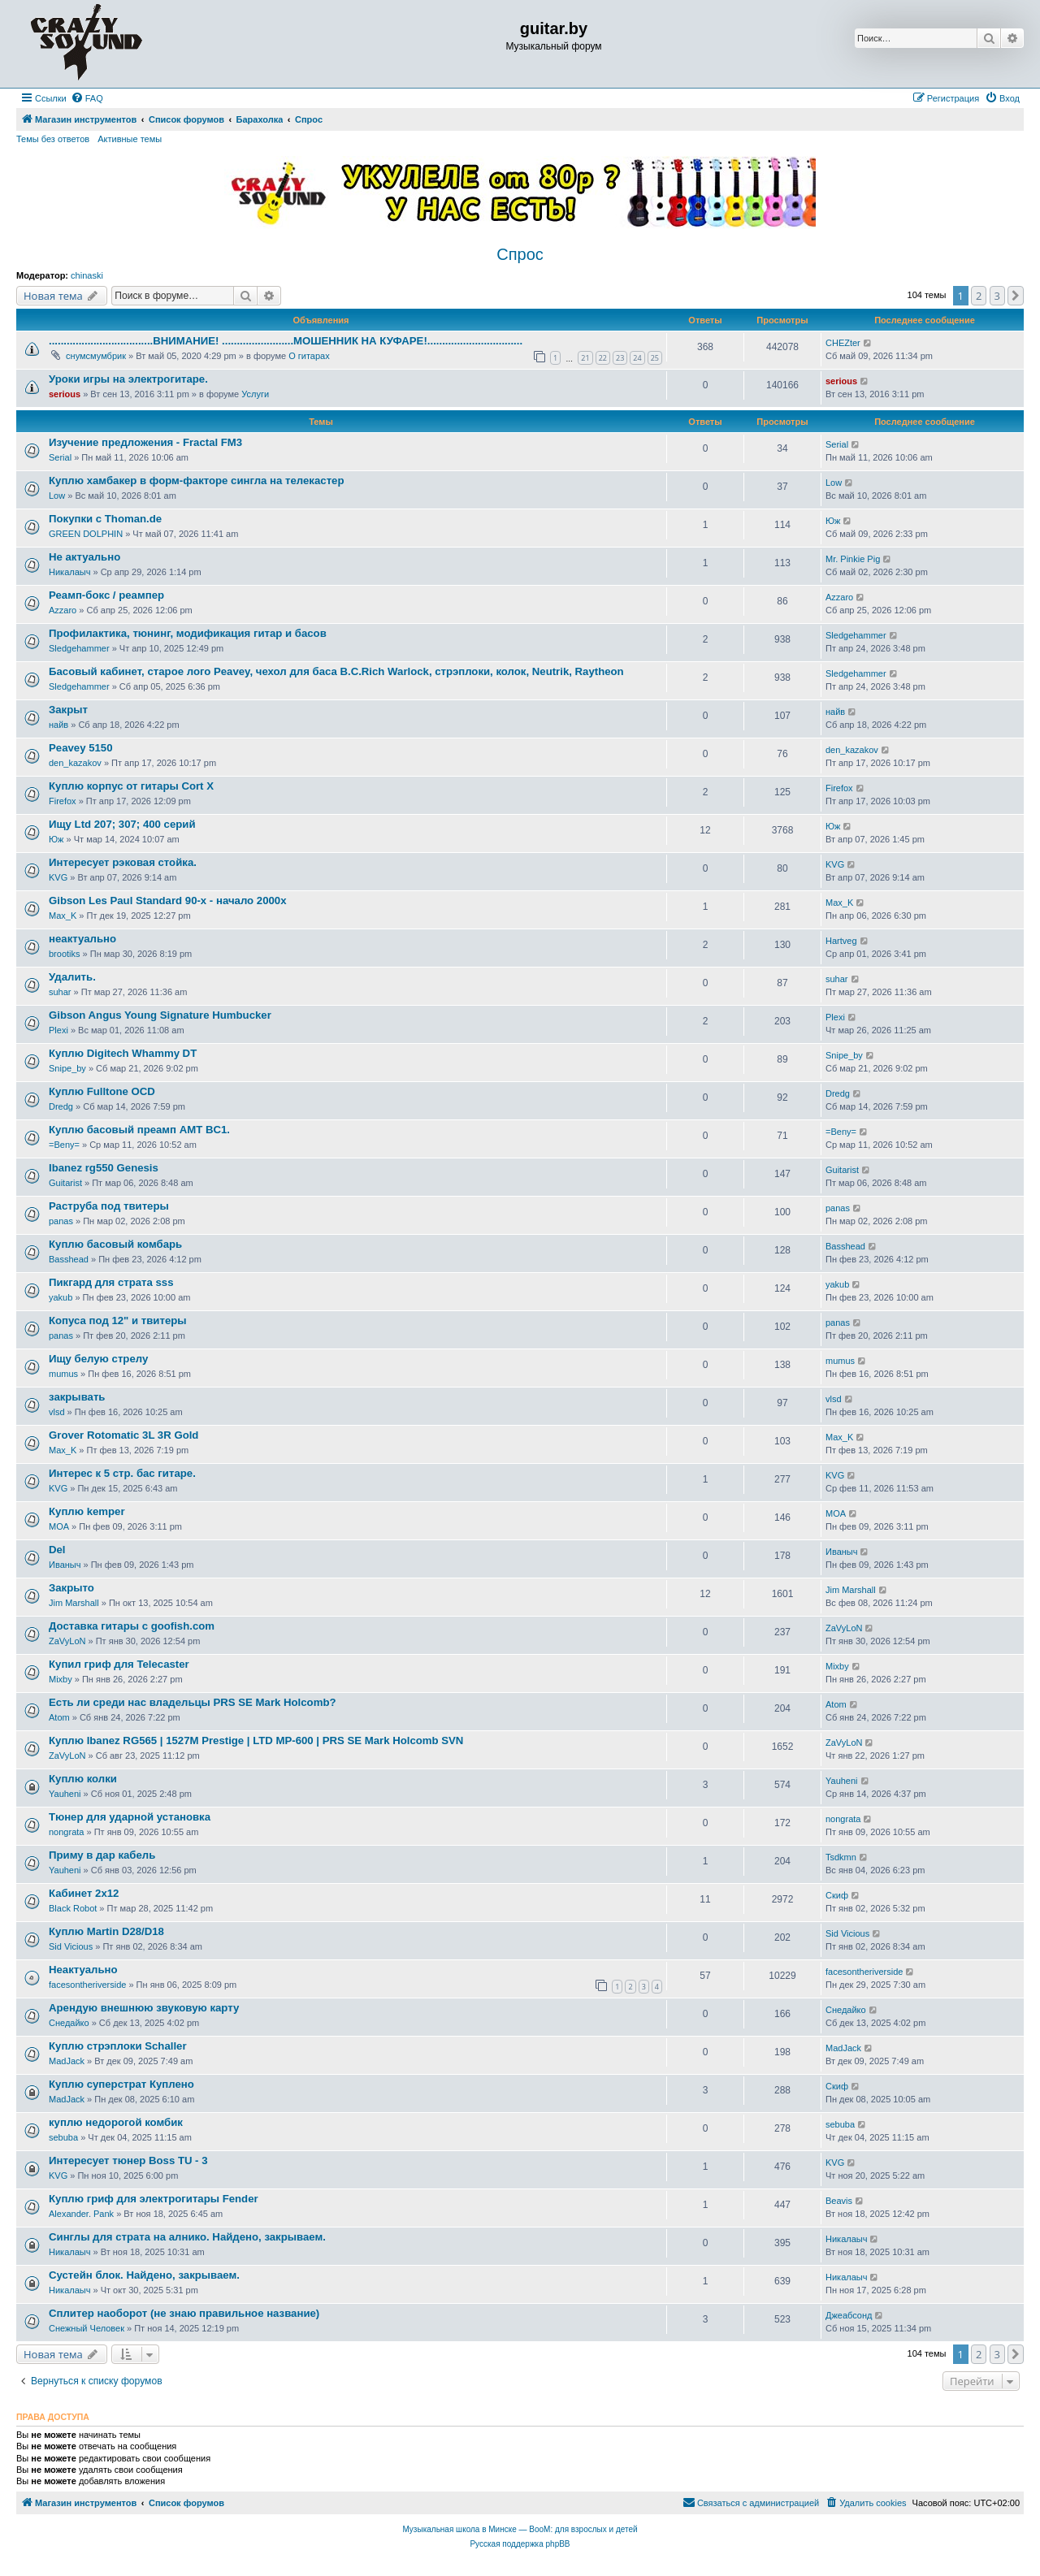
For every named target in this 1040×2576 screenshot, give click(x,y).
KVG (58, 877)
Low (57, 495)
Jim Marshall (74, 1603)
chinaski (87, 275)
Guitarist (65, 1183)
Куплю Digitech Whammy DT (123, 1053)
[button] (1016, 295)
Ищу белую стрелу (98, 1359)
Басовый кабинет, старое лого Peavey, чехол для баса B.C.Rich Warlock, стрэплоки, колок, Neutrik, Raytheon (336, 671)
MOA (59, 1526)
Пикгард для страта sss (111, 1282)
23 (620, 358)
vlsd (57, 1412)
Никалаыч (69, 572)
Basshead (69, 1259)
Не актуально (84, 557)
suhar (60, 992)
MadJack (66, 2061)
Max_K (62, 915)
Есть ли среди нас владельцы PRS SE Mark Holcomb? (192, 1702)
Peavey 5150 (80, 748)
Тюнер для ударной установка (129, 1817)
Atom (59, 1717)
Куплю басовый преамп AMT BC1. (139, 1129)
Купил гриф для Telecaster (119, 1664)
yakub (60, 1297)
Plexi (58, 1030)
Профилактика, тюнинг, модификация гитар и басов (188, 633)
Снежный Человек (86, 2328)
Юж (833, 521)
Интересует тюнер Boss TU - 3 (128, 2160)
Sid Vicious (71, 1946)
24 (637, 358)
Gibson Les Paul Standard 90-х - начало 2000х (167, 900)
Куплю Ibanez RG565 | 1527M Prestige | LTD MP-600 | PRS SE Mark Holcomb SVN (256, 1740)
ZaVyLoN (67, 1641)
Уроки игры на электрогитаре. (128, 379)
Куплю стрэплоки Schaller (118, 2046)
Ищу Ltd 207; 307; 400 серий (122, 824)
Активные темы (130, 139)
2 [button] (979, 295)
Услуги (255, 394)
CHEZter (843, 343)
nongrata (66, 1832)
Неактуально (83, 1969)
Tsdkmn (841, 1857)
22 (603, 358)
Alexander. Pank (81, 2214)
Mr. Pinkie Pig (853, 559)
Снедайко (69, 2023)
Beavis (839, 2201)
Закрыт (68, 710)
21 (585, 358)
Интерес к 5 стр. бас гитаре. (122, 1473)
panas (61, 1221)
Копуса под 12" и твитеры (118, 1320)
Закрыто (71, 1588)
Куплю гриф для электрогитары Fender (153, 2199)
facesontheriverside (87, 1984)
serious (64, 394)
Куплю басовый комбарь (115, 1244)
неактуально (82, 939)
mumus (63, 1374)
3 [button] (997, 295)
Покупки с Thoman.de (105, 519)
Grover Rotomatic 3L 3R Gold (123, 1435)
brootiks (64, 954)
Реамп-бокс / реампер (106, 595)
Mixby (60, 1679)
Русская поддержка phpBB (520, 2543)
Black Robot (73, 1908)
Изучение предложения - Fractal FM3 (145, 442)
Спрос (520, 254)
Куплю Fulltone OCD (102, 1091)
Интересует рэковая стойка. (123, 862)
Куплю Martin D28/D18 (106, 1931)
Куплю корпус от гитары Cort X (131, 786)
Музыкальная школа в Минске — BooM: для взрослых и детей (519, 2529)
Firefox (62, 801)
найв (58, 725)
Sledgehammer (79, 648)
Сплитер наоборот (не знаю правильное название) (184, 2313)
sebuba (63, 2137)
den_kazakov (75, 763)
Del (57, 1549)
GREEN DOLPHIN (86, 534)
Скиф (837, 1895)
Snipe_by (67, 1068)
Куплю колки (83, 1779)
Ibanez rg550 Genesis (103, 1168)
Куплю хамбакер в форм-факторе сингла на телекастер (196, 480)
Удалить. (72, 977)
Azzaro (62, 610)
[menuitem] (87, 98)
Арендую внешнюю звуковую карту (144, 2008)
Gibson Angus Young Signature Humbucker (160, 1015)
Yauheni (65, 1794)
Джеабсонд (849, 2315)
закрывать (77, 1397)
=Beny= (64, 1144)
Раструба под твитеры (109, 1206)
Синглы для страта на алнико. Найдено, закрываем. (187, 2237)
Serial (60, 457)
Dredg (61, 1106)
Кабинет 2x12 (84, 1893)
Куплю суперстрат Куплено (121, 2084)
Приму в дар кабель (102, 1855)
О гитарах (309, 356)
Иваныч (64, 1564)
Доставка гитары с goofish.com (131, 1626)
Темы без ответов (52, 139)
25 (655, 358)
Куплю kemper (87, 1511)
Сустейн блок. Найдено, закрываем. (144, 2275)
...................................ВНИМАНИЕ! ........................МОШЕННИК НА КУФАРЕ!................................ (285, 341)
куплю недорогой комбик (116, 2122)
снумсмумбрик (96, 356)
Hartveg (841, 941)
